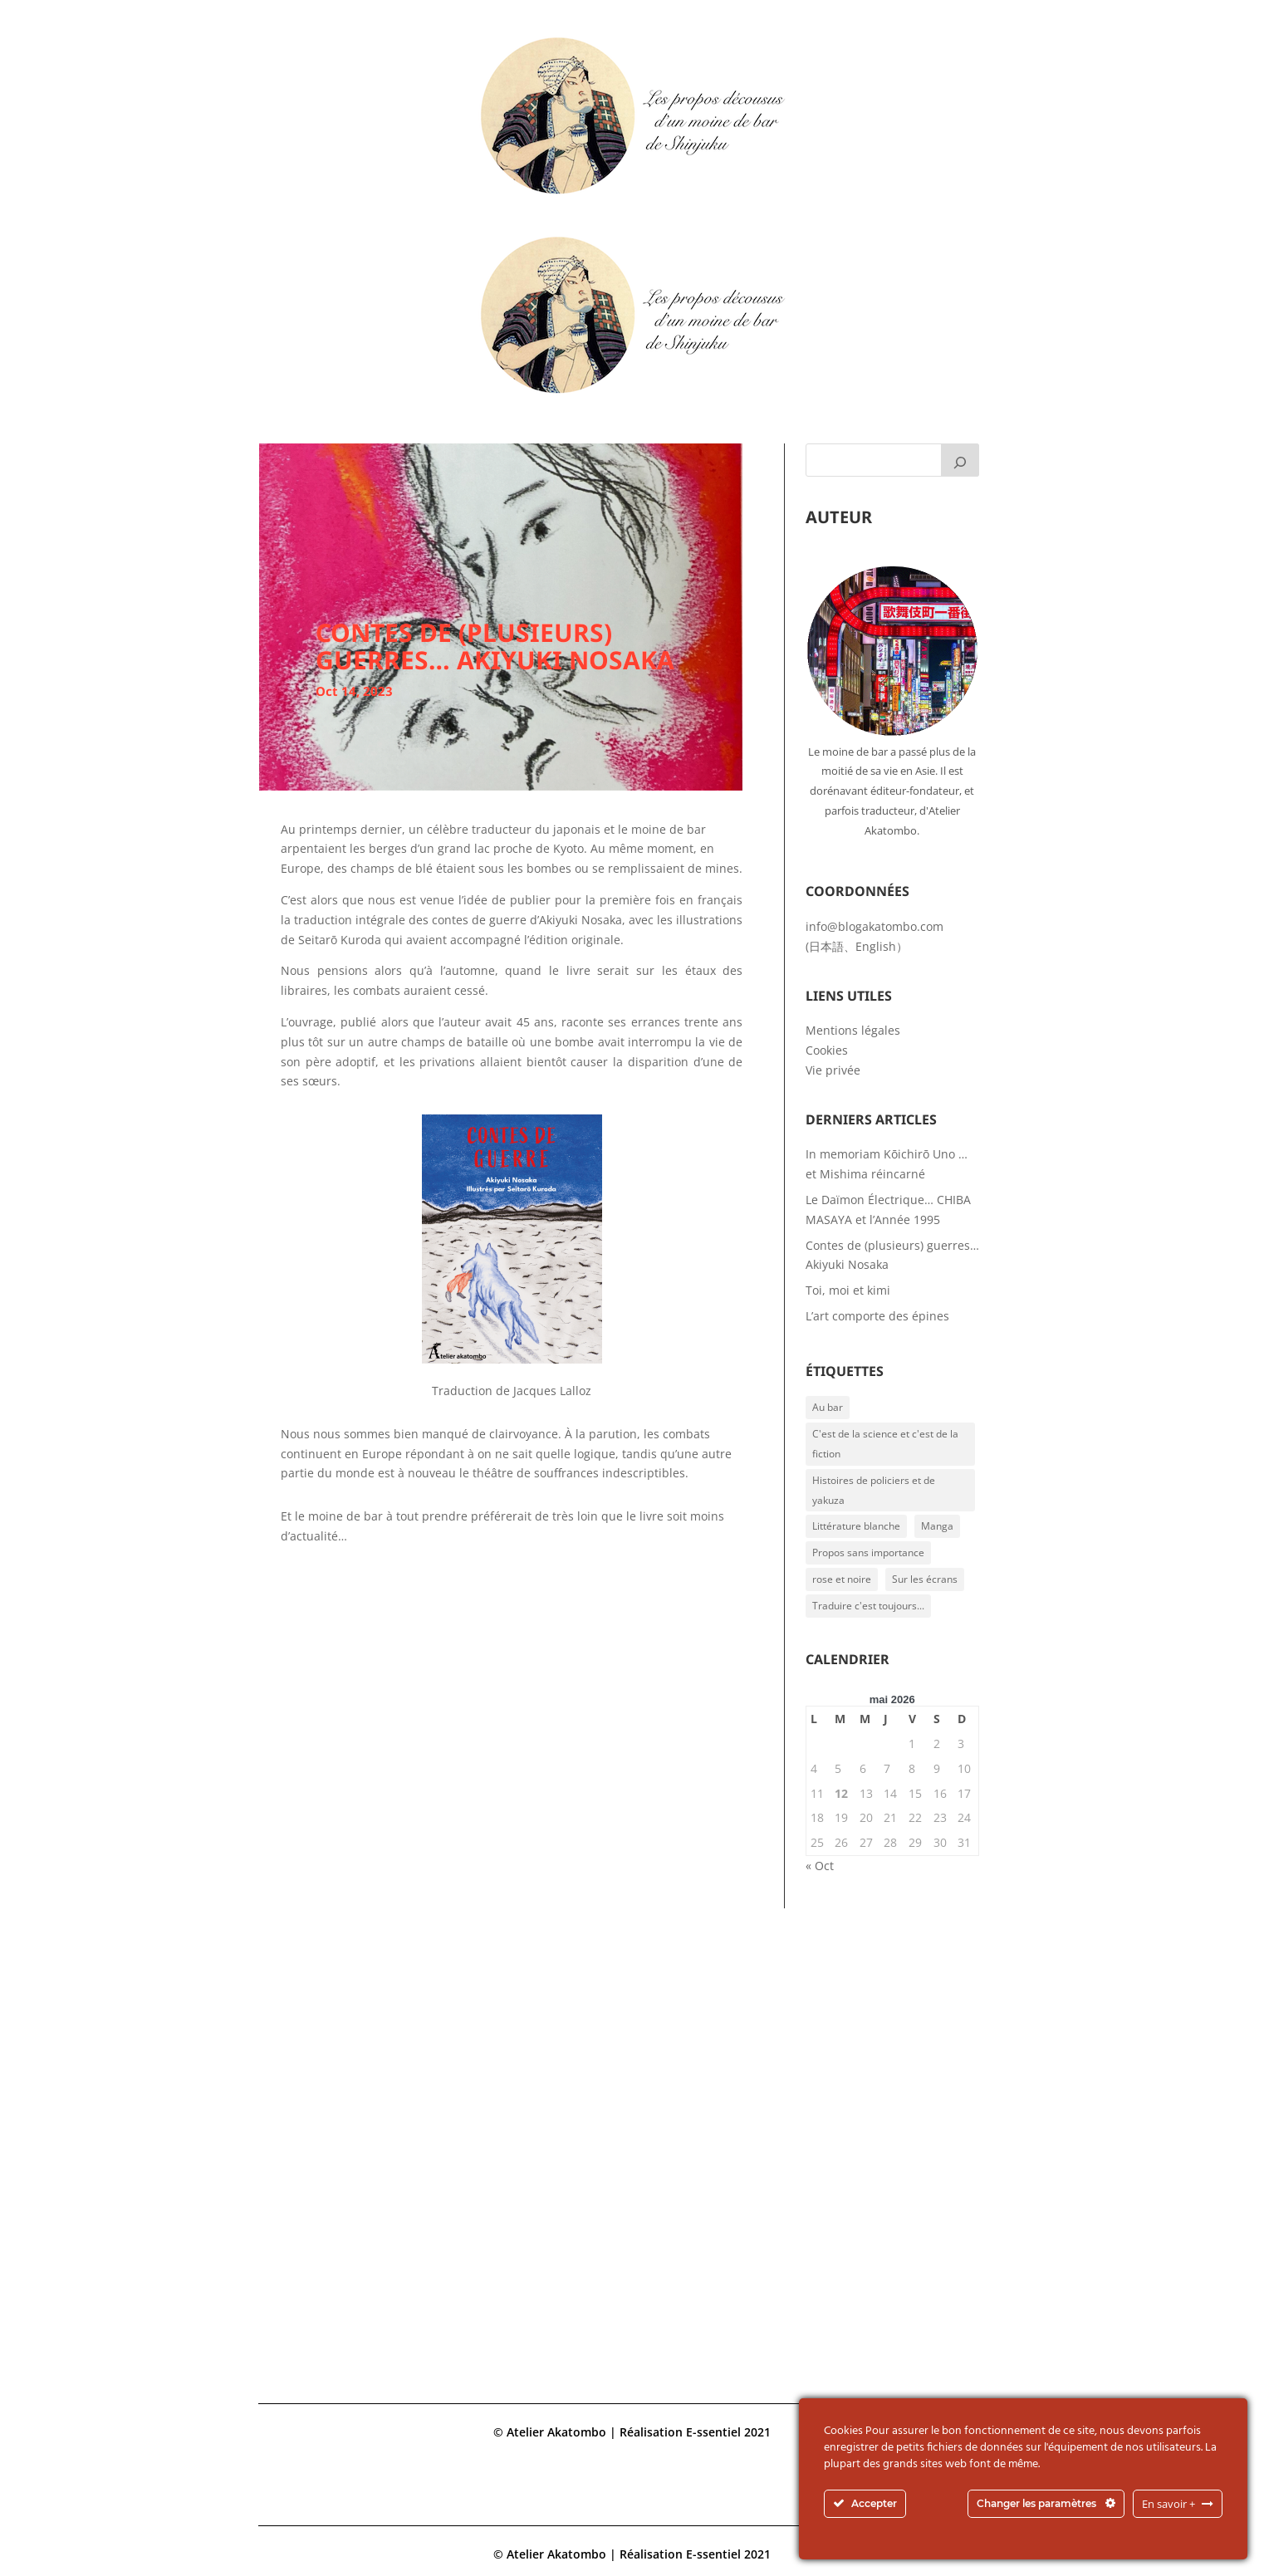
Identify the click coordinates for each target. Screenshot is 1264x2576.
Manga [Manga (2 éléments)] (937, 1526)
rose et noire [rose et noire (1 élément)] (841, 1579)
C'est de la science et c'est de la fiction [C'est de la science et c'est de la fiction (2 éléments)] (885, 1444)
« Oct (820, 1865)
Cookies (827, 1050)
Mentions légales (853, 1030)
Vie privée (833, 1070)
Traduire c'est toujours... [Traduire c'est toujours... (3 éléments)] (868, 1606)
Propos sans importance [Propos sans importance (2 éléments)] (868, 1552)
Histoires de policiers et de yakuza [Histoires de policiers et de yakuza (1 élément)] (873, 1490)
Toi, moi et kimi (848, 1290)
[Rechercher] (960, 460)
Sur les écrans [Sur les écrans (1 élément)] (925, 1579)
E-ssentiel (713, 2432)
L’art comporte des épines (877, 1316)
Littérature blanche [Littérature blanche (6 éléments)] (856, 1526)
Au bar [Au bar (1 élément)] (827, 1407)
